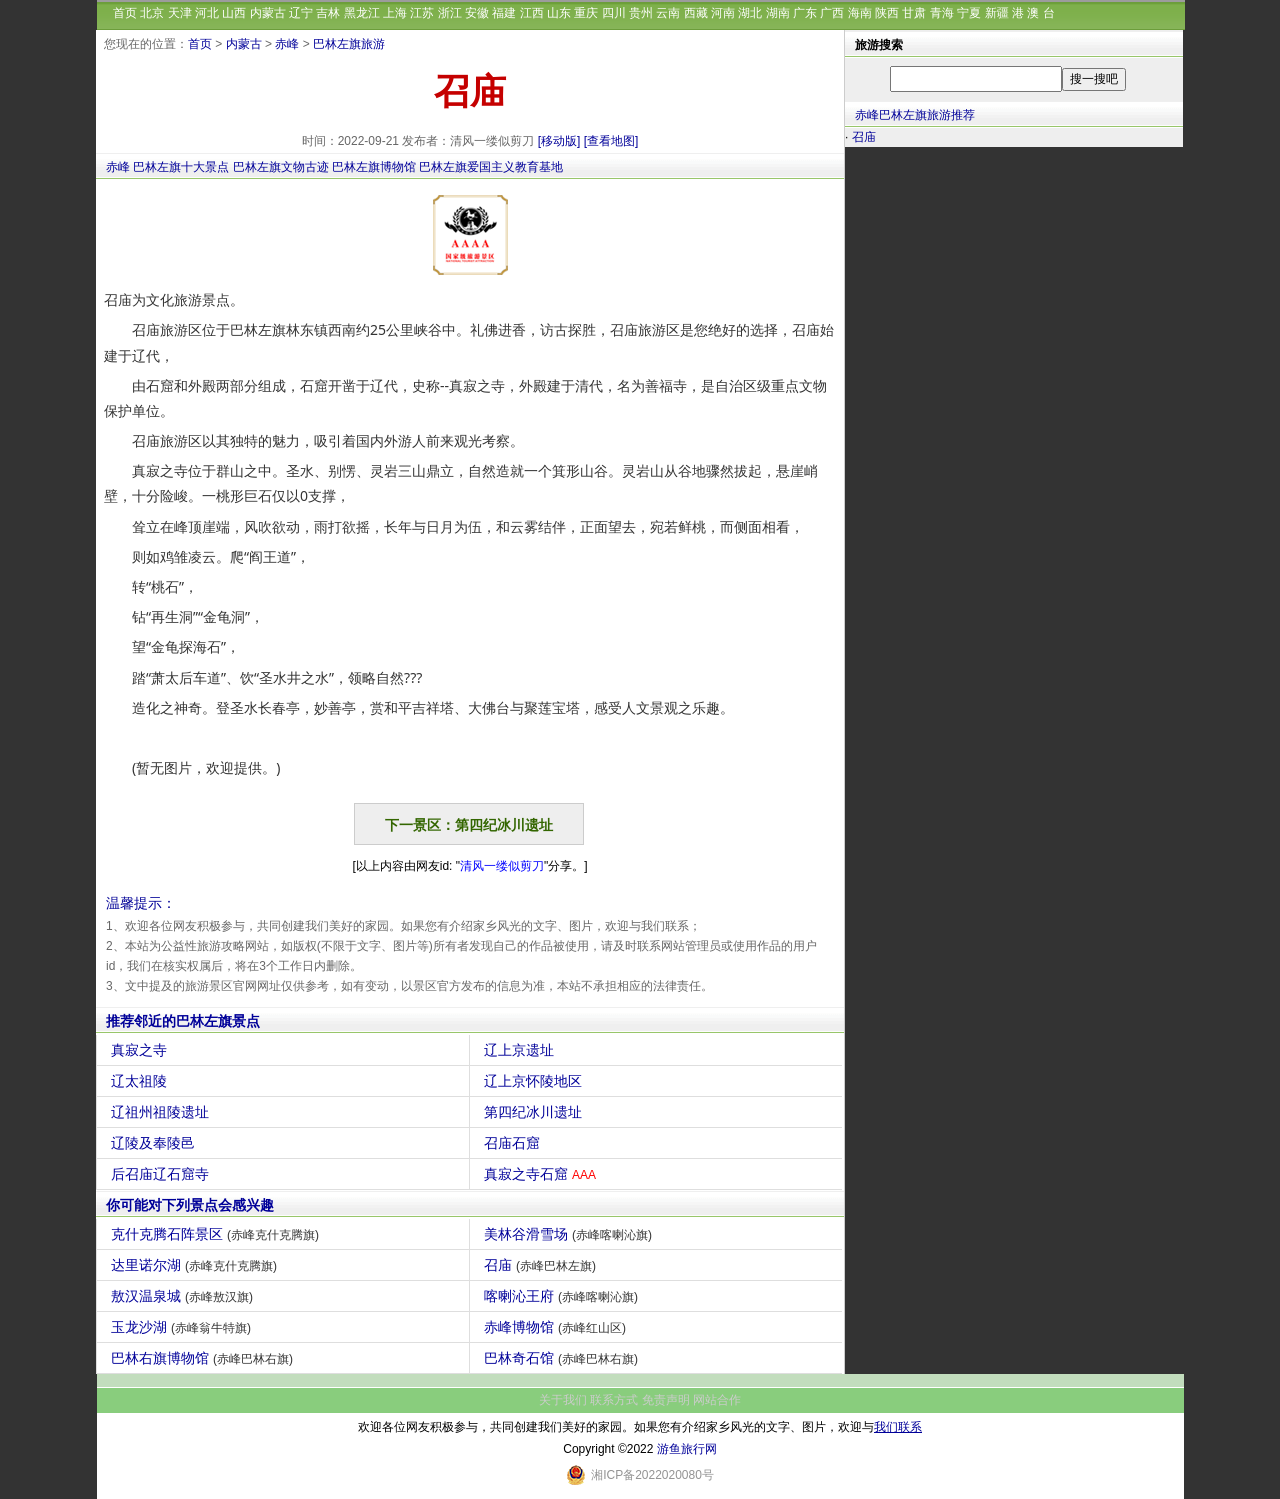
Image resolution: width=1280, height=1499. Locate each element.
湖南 (778, 13)
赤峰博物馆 (557, 1327)
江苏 (422, 13)
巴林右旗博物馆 (204, 1358)
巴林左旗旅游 (349, 44)
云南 (668, 13)
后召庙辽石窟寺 (162, 1174)
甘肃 (914, 13)
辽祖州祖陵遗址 (162, 1112)
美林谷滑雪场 (570, 1234)
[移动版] (559, 141)
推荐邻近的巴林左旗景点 (183, 1021)
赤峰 (287, 44)
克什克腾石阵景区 (217, 1234)
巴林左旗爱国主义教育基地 (491, 167)
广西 (832, 13)
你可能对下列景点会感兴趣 (190, 1205)
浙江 (450, 13)
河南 (723, 13)
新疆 (997, 13)
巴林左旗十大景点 (181, 167)
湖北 (750, 13)
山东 (559, 13)
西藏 (696, 13)
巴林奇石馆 (563, 1358)
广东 (805, 13)
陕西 (887, 13)
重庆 (586, 13)
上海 (395, 13)
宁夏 (969, 13)
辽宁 (301, 13)
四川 (614, 13)
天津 (180, 13)
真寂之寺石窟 (542, 1174)
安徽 (477, 13)
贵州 (641, 13)
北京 (152, 13)
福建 (504, 13)
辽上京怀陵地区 (535, 1081)
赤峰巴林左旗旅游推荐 (915, 115)
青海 (942, 13)
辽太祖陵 (141, 1081)
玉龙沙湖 (183, 1327)
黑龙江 (362, 13)
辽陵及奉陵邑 (155, 1143)
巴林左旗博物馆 (374, 167)
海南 (860, 13)
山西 (234, 13)
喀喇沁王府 (563, 1296)
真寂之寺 (141, 1050)
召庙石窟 (514, 1143)
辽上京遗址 (521, 1050)
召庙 (542, 1265)
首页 (125, 13)
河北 (207, 13)
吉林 (328, 13)
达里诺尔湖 (196, 1265)
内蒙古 (268, 13)
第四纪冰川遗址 (535, 1112)
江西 (532, 13)
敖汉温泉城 (184, 1296)
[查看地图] (611, 141)
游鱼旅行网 (687, 1449)
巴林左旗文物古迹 (281, 167)
